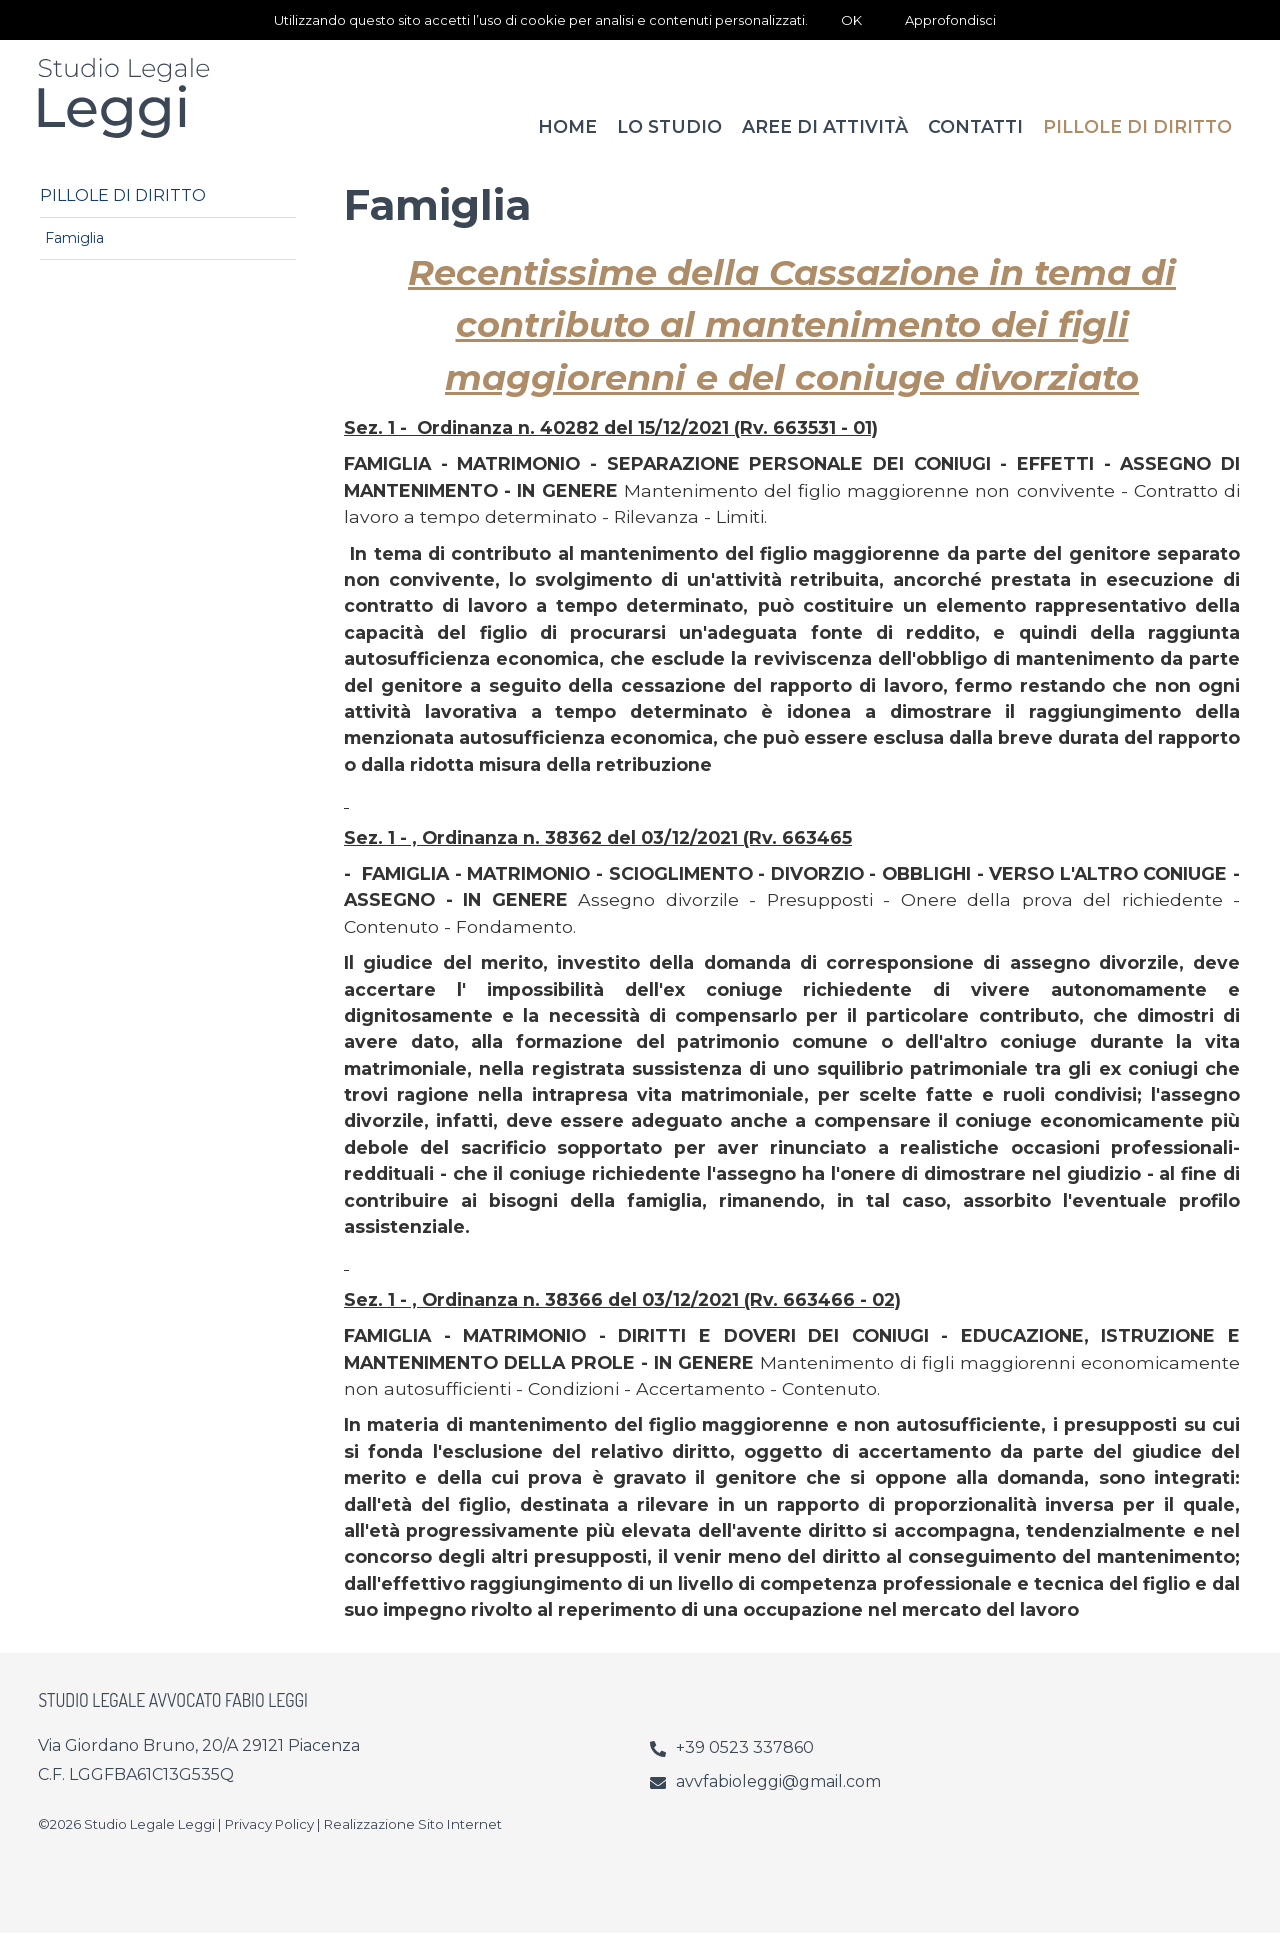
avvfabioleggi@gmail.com (778, 1799)
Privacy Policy (269, 1842)
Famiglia (74, 256)
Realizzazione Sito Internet (413, 1842)
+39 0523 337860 (745, 1765)
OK (851, 20)
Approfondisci (950, 20)
